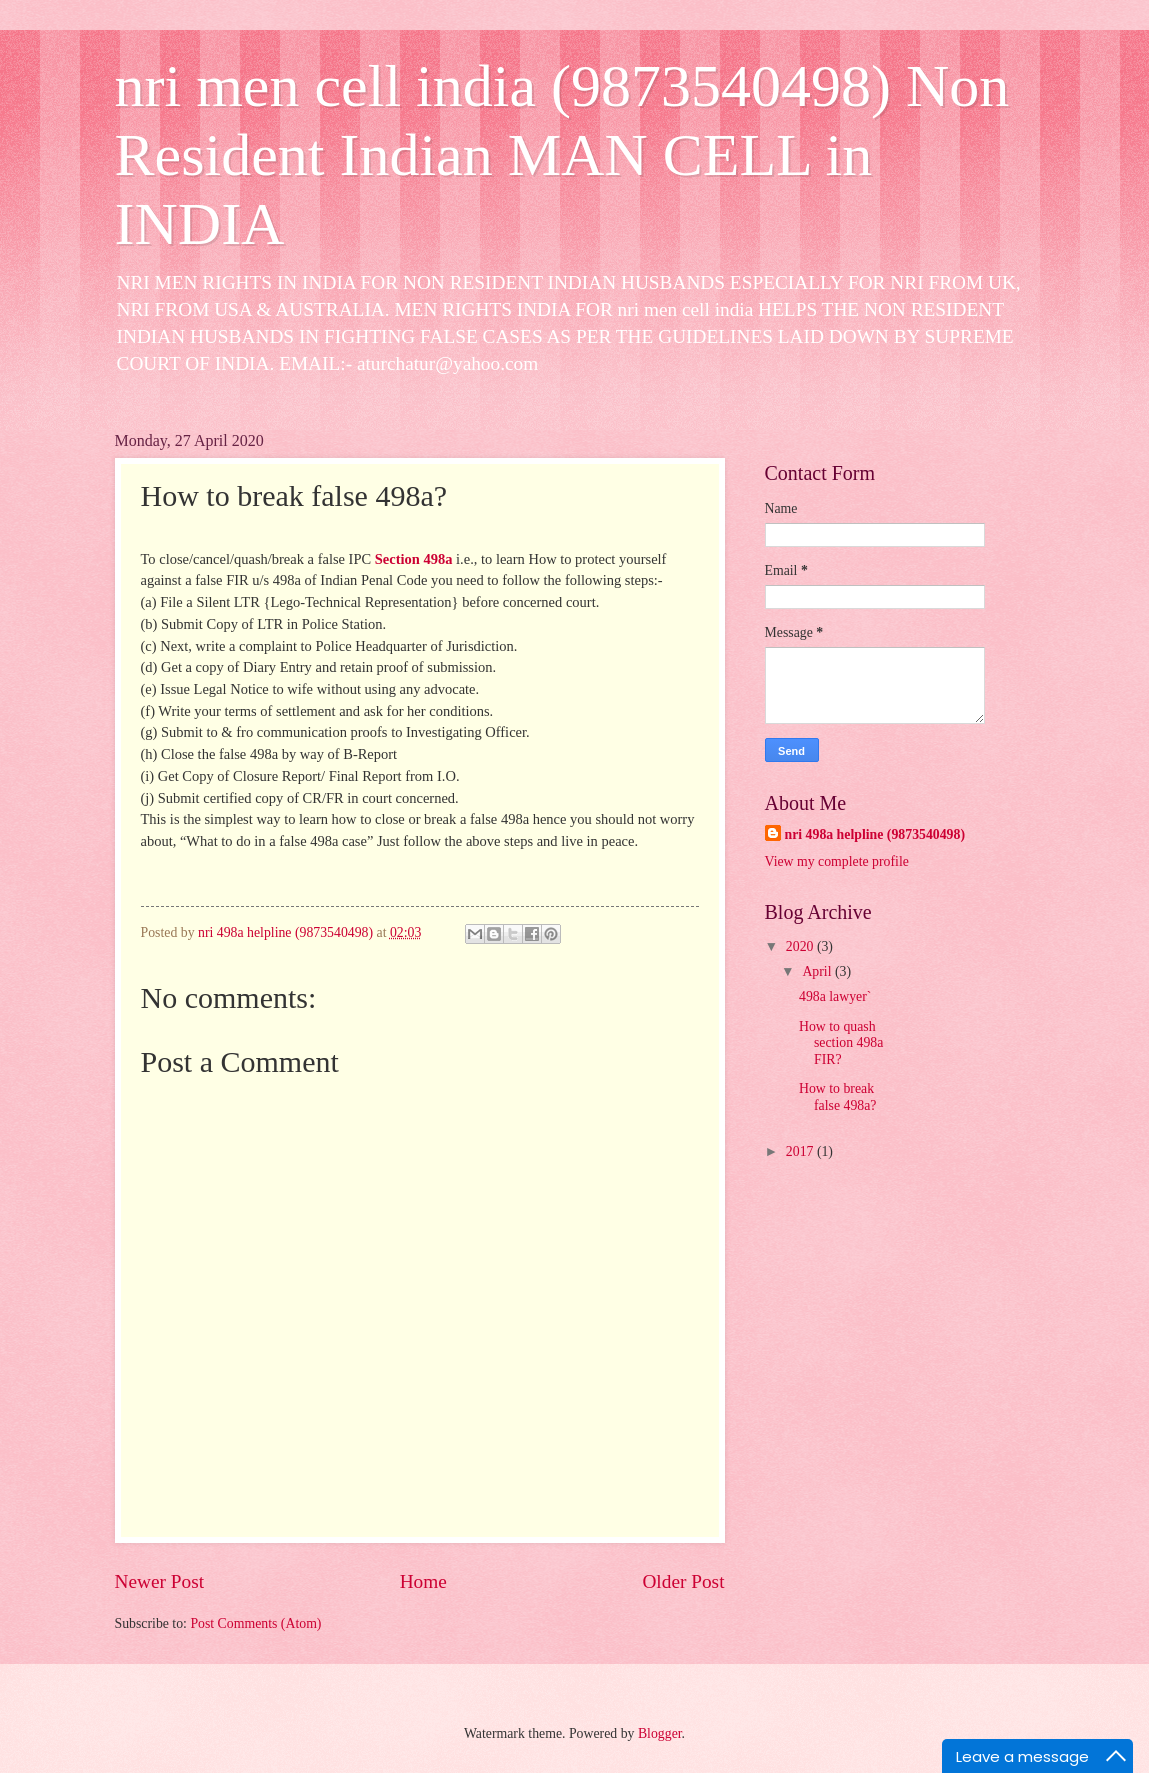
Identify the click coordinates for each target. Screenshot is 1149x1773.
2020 (801, 946)
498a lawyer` (835, 996)
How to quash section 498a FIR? (841, 1043)
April (818, 971)
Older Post (683, 1581)
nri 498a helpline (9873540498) (875, 834)
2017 (801, 1151)
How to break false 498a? (837, 1097)
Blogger (660, 1733)
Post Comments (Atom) (255, 1623)
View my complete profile (837, 861)
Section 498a (414, 559)
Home (423, 1581)
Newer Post (160, 1581)
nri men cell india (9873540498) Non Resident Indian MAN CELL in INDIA (562, 155)
